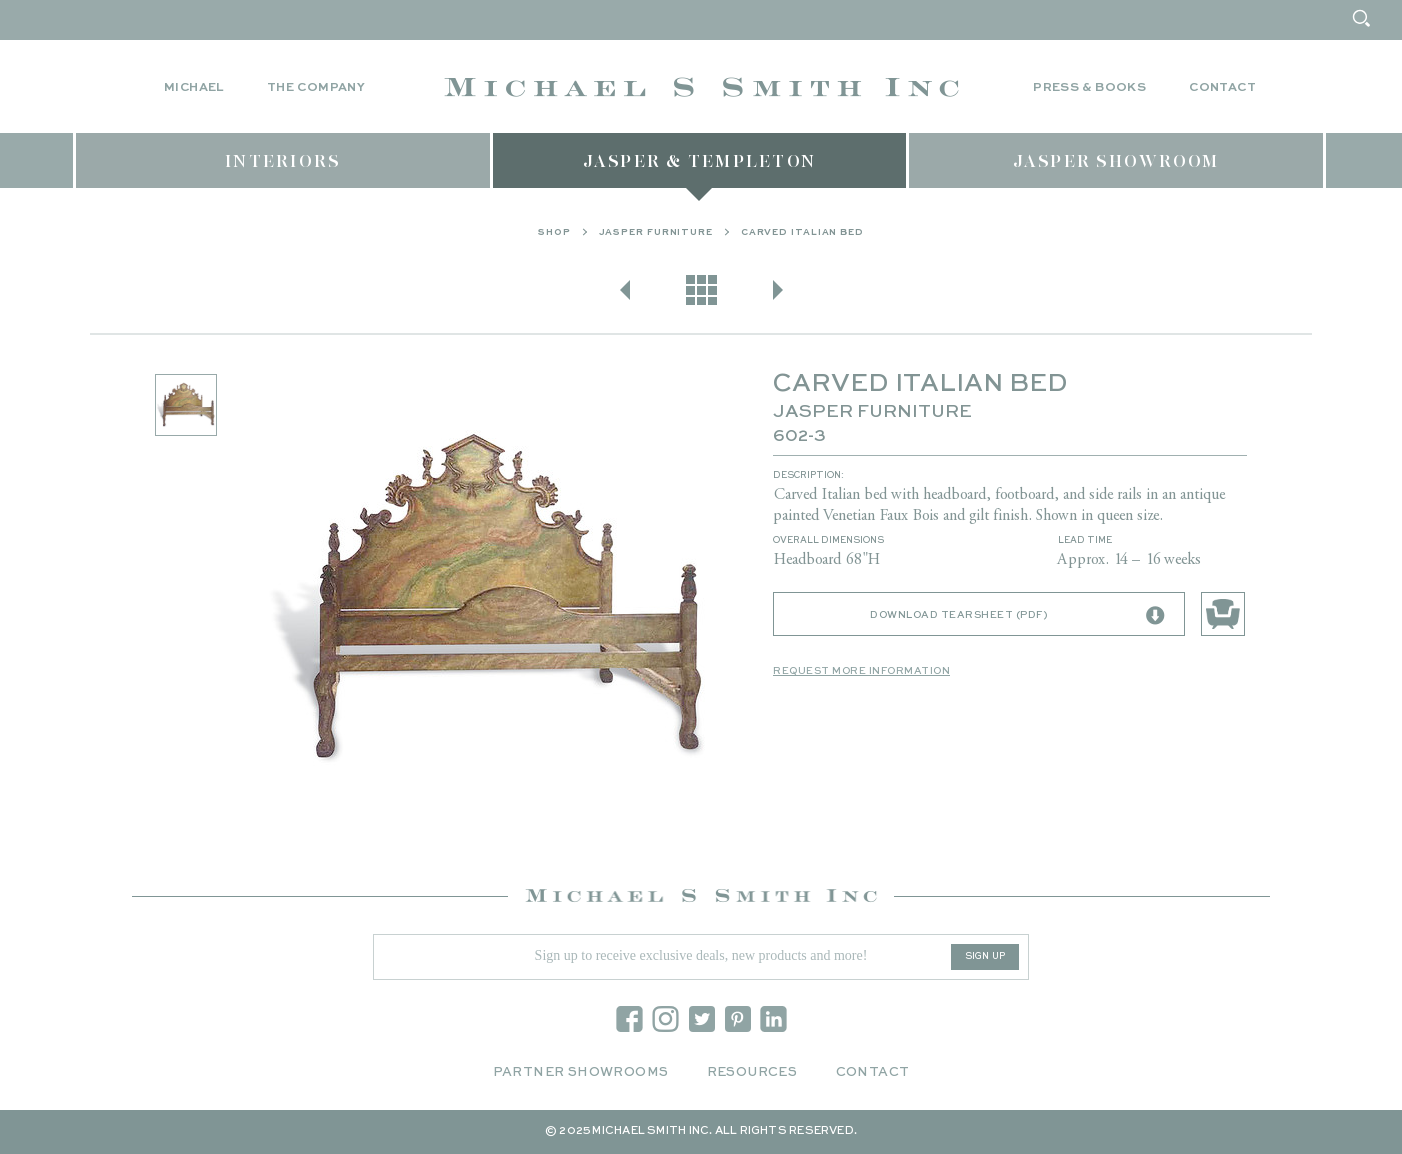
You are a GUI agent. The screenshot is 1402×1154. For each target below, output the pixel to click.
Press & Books (1089, 88)
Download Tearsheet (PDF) (1017, 616)
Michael (194, 88)
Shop (554, 232)
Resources (752, 1072)
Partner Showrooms (581, 1072)
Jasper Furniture (656, 232)
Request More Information (861, 671)
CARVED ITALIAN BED (802, 232)
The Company (316, 88)
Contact (1222, 88)
